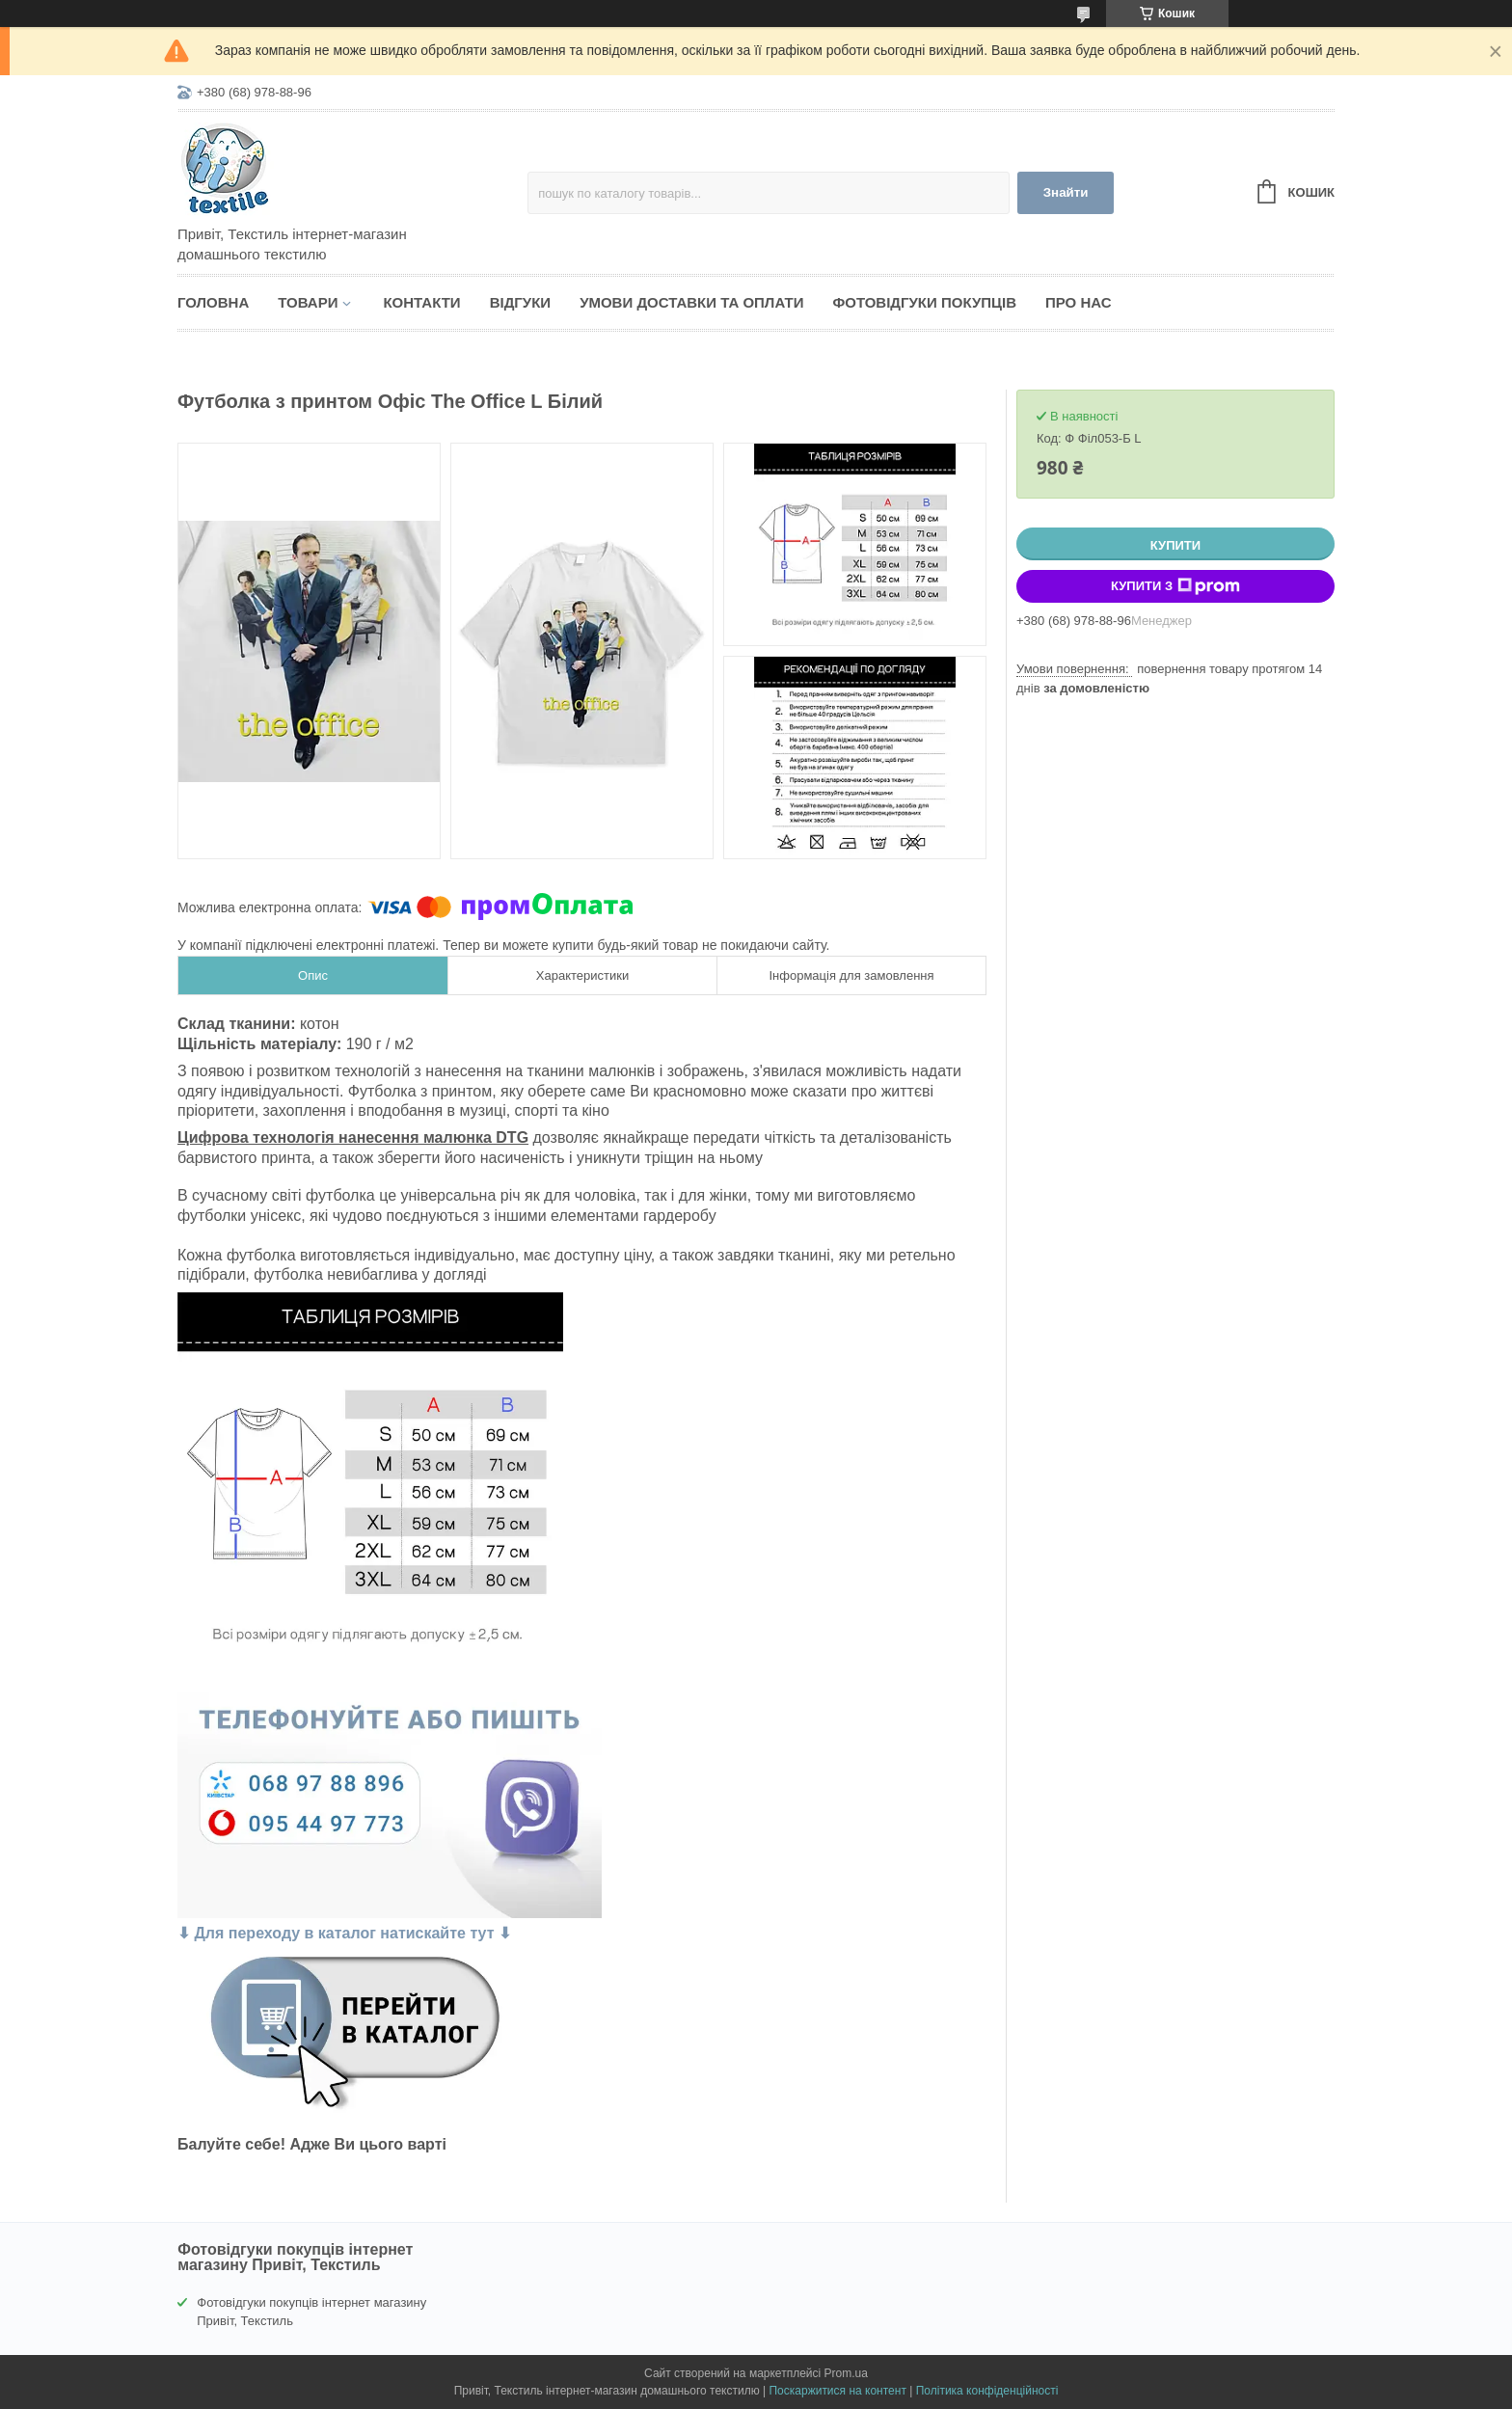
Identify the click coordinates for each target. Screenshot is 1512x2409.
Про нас (1078, 302)
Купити (1175, 545)
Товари (308, 302)
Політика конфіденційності (987, 2390)
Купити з (1175, 586)
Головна (213, 302)
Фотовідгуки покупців (924, 302)
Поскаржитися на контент (837, 2390)
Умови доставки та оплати (691, 302)
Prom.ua (846, 2373)
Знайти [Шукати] (1066, 192)
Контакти (421, 302)
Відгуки (520, 302)
